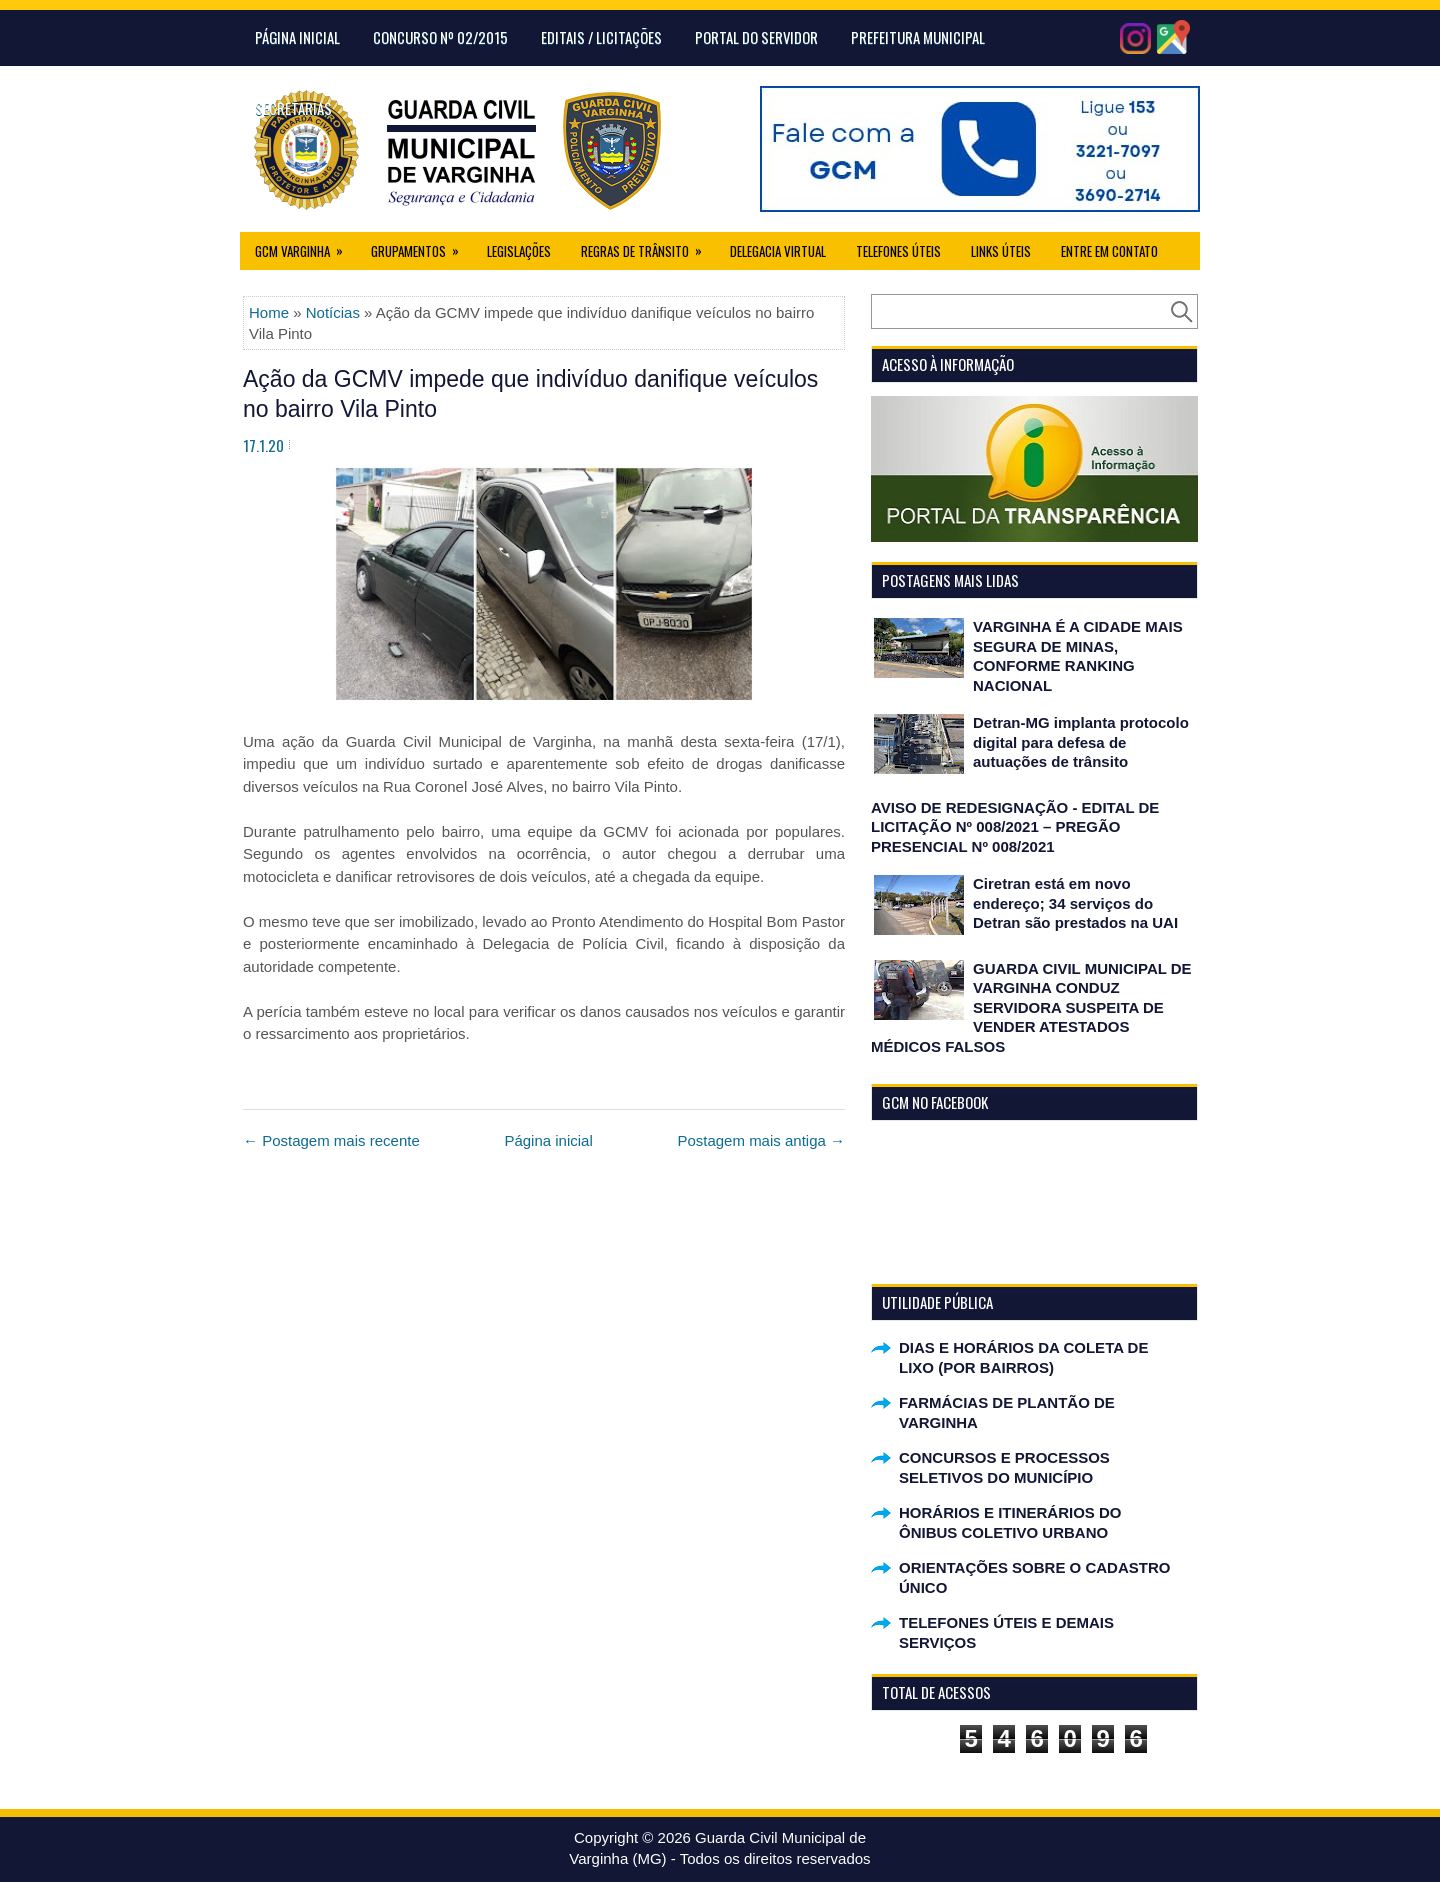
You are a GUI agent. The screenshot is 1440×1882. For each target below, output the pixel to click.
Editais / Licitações (601, 37)
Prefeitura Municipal (918, 37)
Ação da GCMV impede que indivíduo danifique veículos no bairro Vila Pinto (530, 394)
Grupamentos (421, 246)
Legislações (519, 251)
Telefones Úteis (898, 251)
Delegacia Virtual (778, 251)
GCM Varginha (305, 246)
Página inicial (548, 1140)
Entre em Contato (1109, 251)
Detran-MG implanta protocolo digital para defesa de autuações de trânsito (1081, 742)
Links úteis (1001, 251)
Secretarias (293, 108)
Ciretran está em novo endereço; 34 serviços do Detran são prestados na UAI (1075, 903)
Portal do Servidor (756, 37)
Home (269, 312)
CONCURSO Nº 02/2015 (440, 37)
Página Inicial (297, 37)
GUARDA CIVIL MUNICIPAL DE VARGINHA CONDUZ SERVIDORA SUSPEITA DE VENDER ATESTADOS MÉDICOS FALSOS (1031, 1007)
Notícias (333, 312)
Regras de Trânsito (648, 246)
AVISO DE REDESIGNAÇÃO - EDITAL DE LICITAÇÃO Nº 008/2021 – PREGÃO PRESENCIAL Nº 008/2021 (1015, 827)
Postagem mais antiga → (761, 1140)
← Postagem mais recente (331, 1140)
